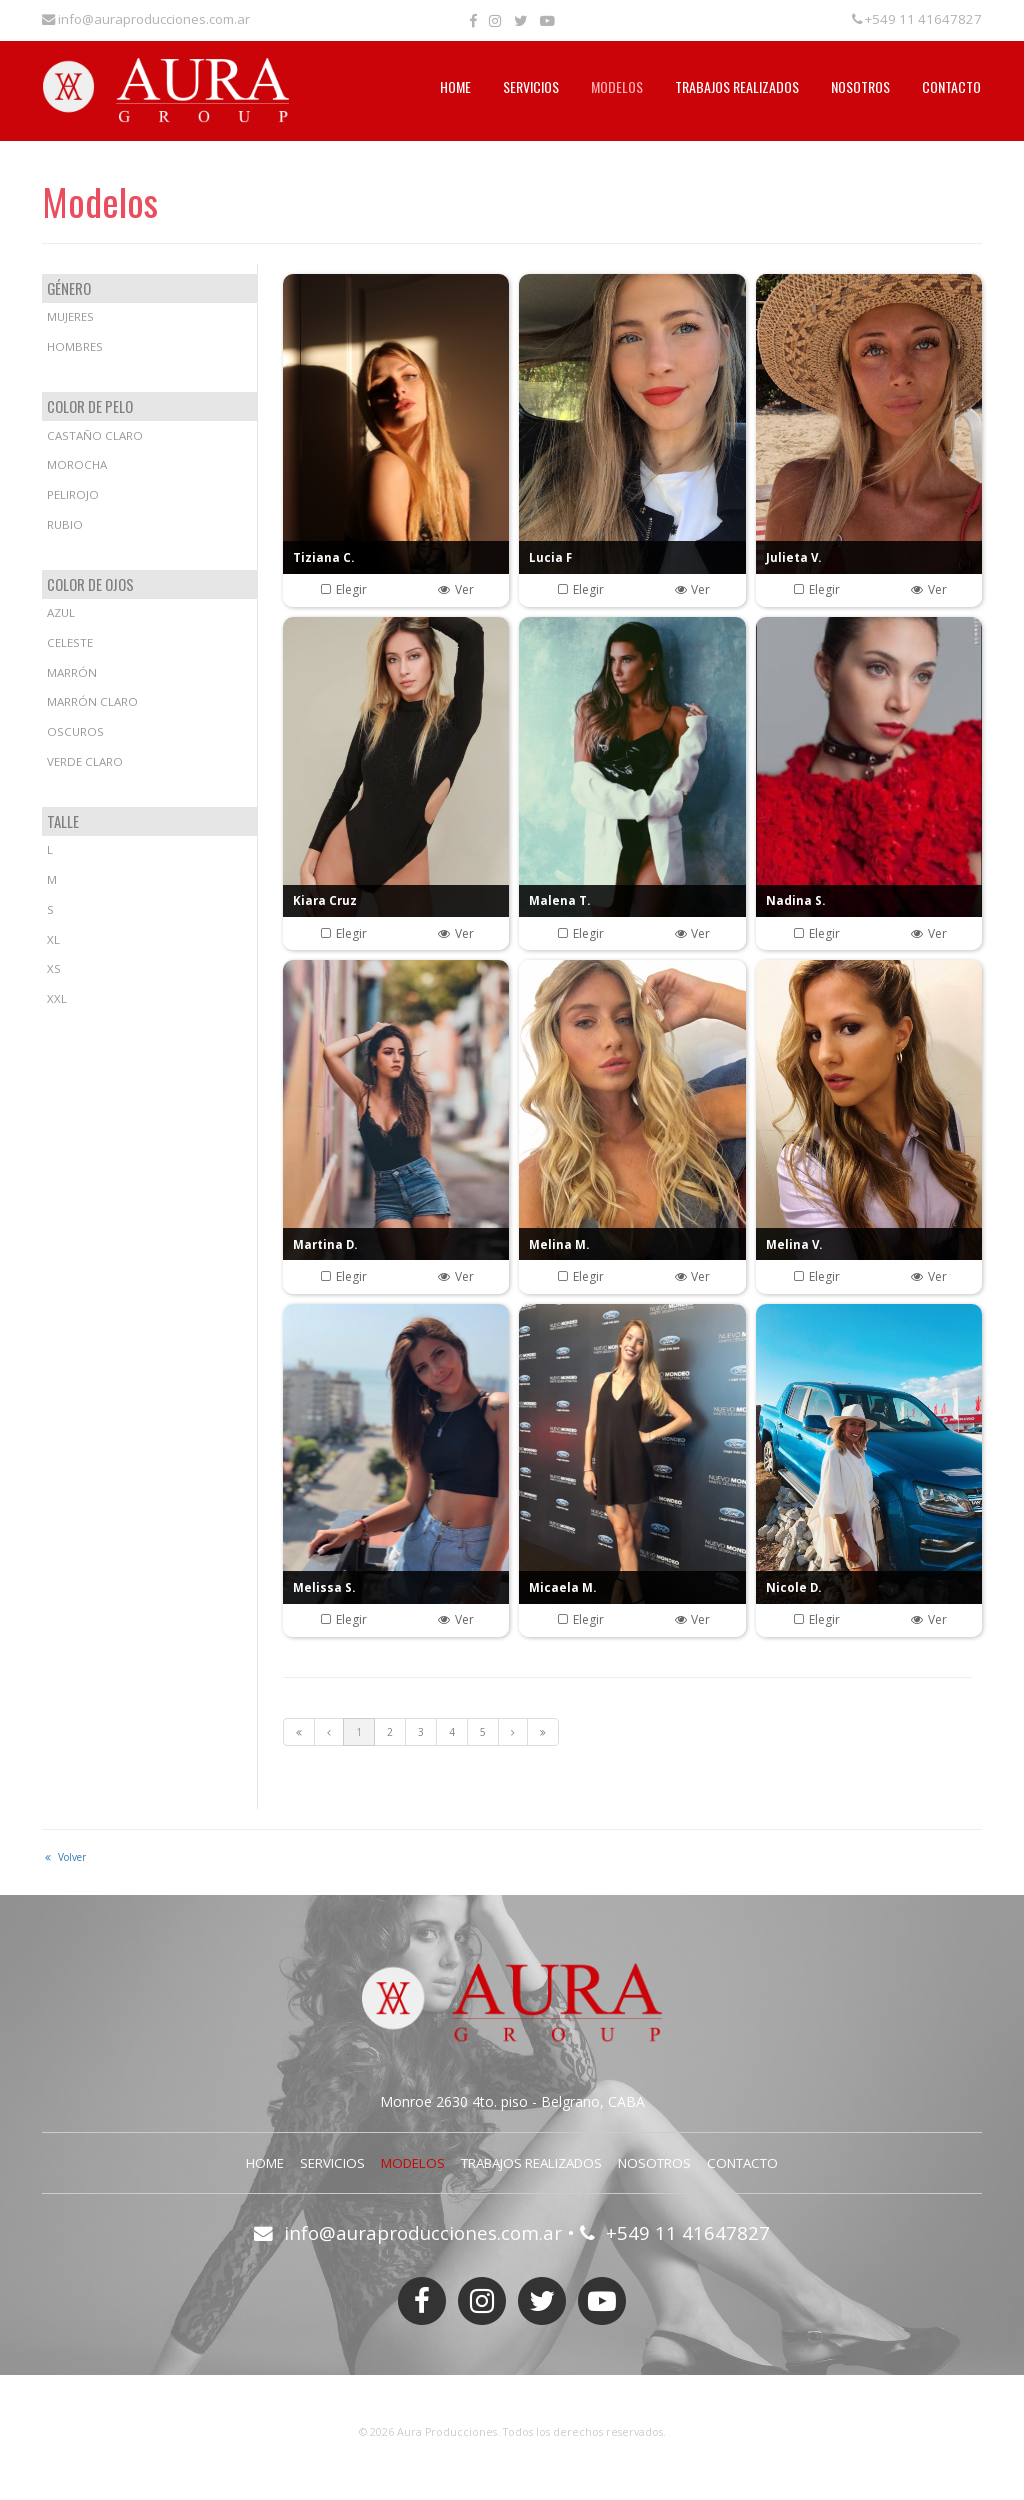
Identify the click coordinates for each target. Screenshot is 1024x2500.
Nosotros (860, 86)
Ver (455, 589)
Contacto (951, 86)
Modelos (617, 86)
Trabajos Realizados (737, 86)
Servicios (531, 86)
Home (455, 86)
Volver (64, 1857)
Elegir (342, 589)
